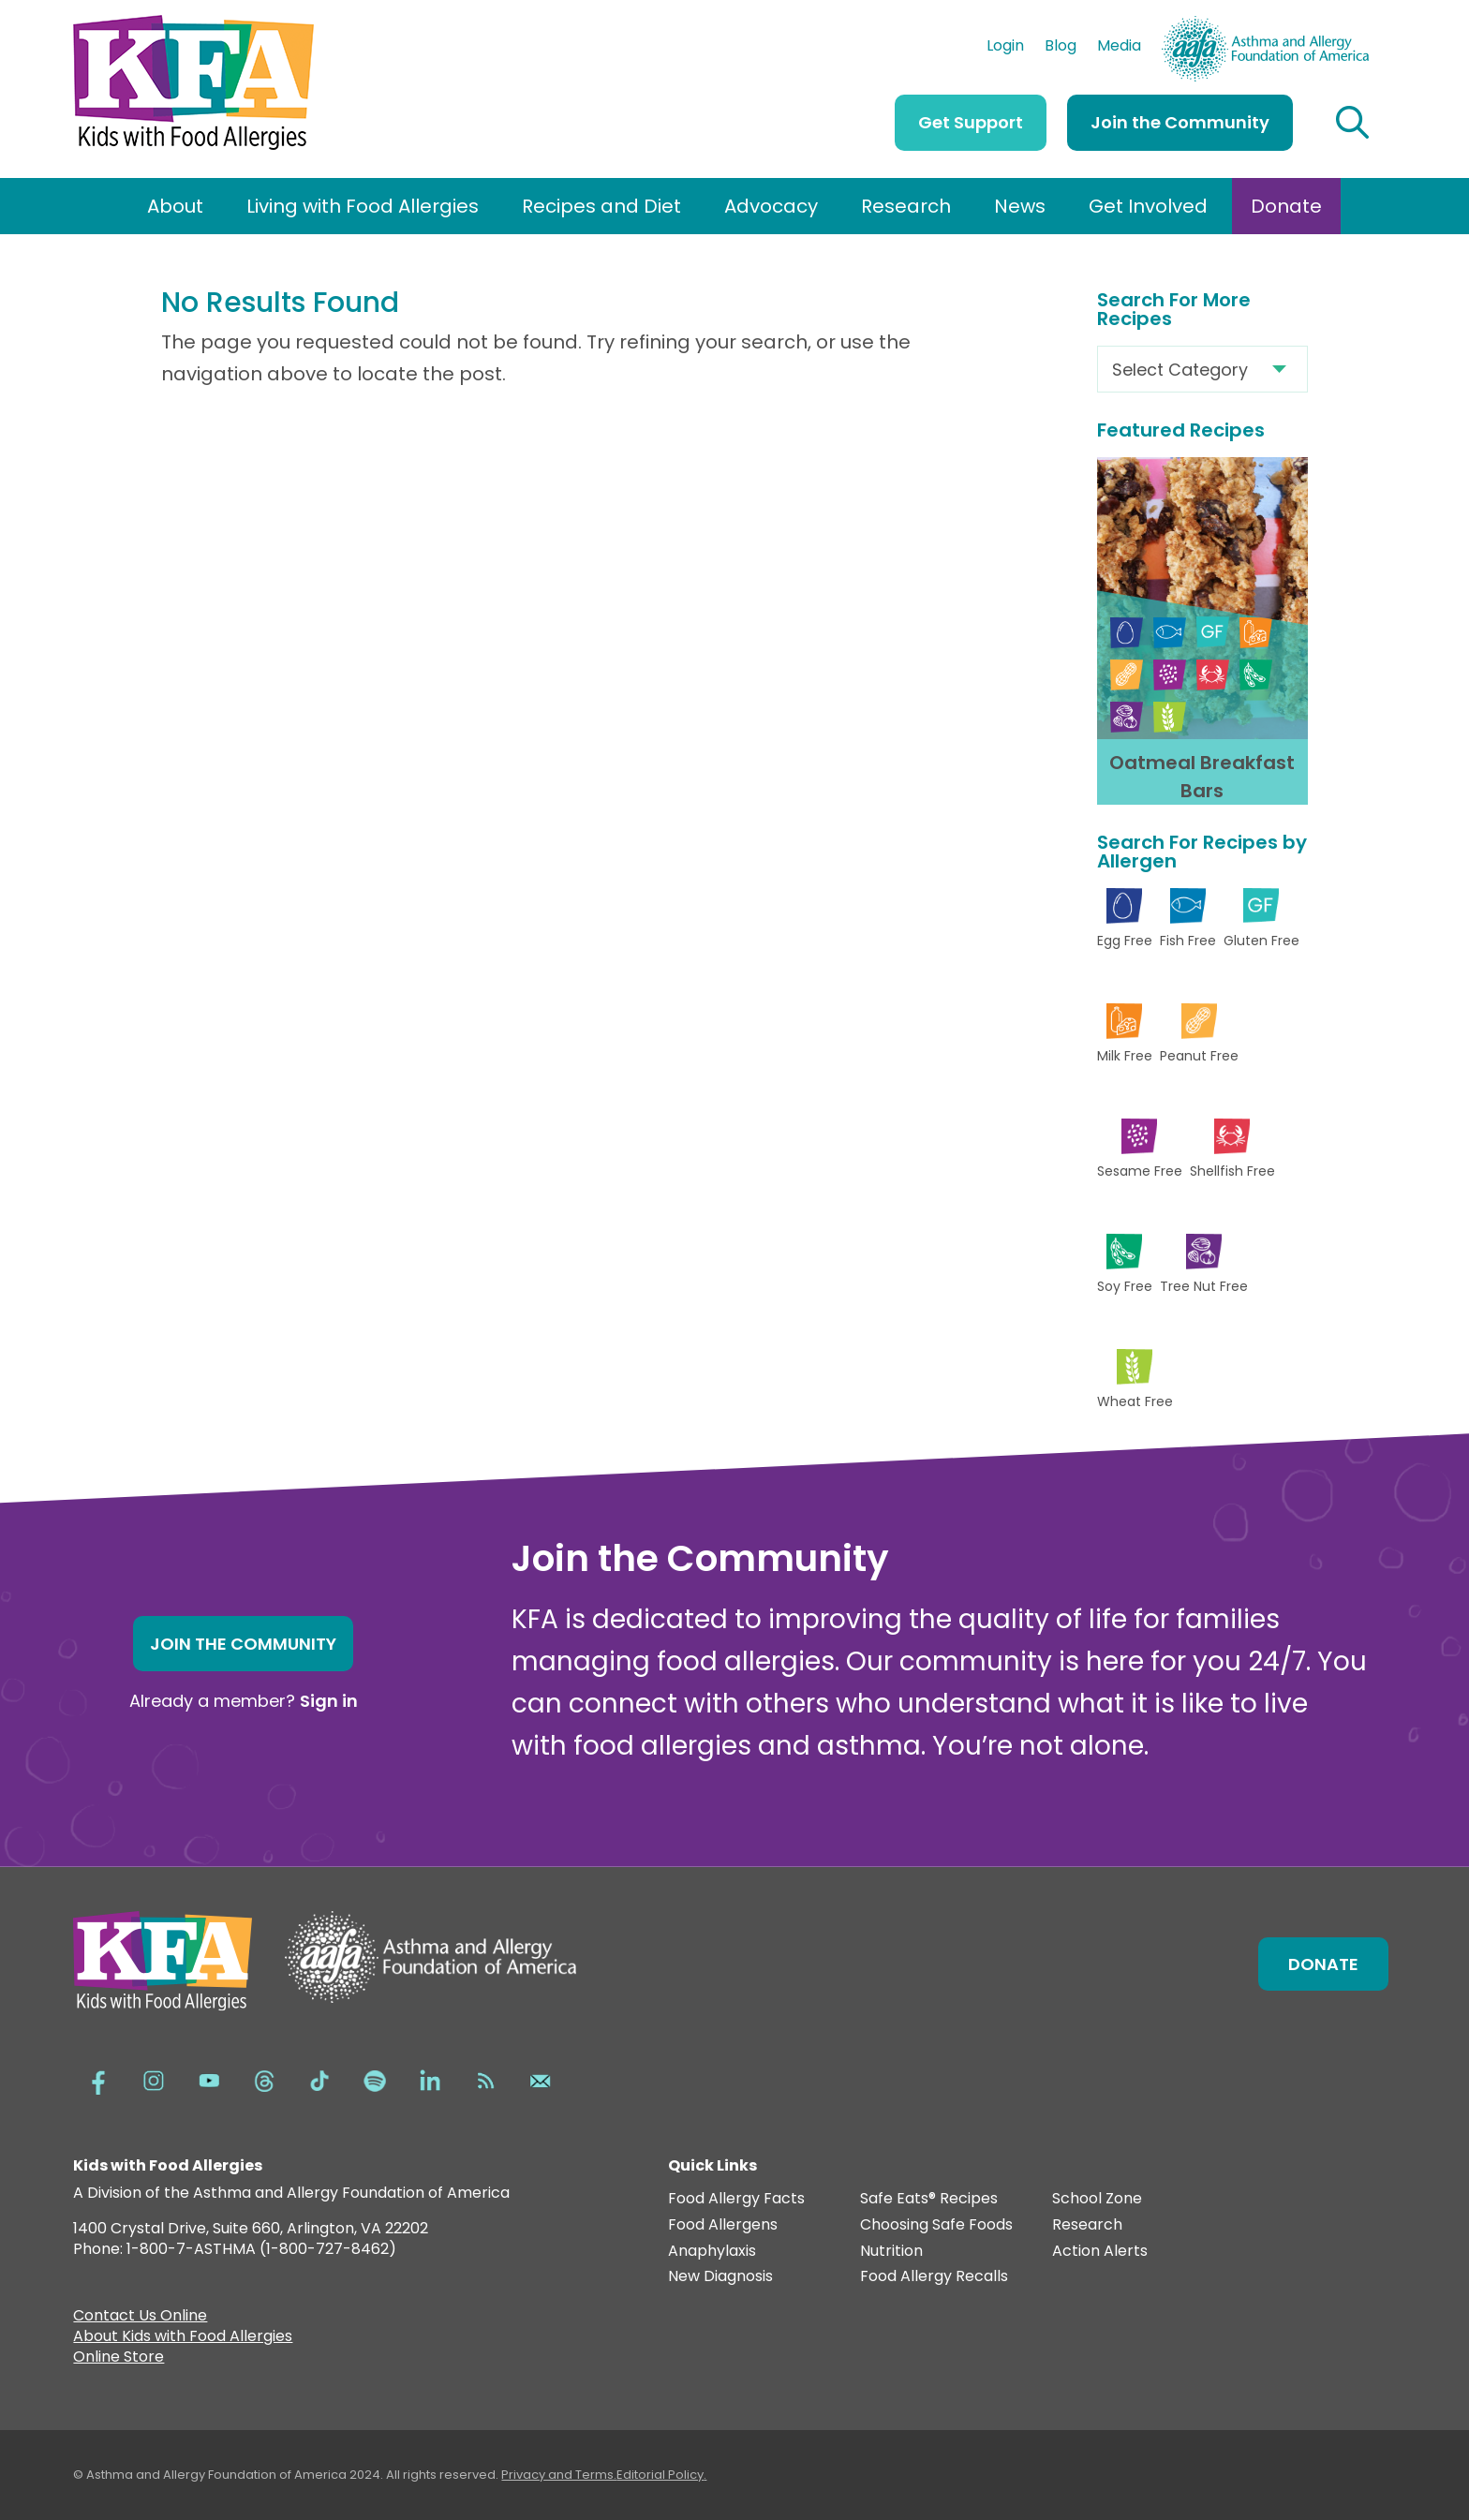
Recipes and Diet (601, 206)
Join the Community (1180, 122)
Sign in (329, 1700)
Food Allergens (723, 2225)
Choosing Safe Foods (936, 2225)
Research (906, 206)
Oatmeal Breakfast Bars (1202, 776)
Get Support (970, 122)
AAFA (1349, 24)
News (1020, 206)
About (175, 206)
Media (1119, 47)
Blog (1060, 47)
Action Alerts (1100, 2251)
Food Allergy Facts (736, 2199)
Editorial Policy (660, 2474)
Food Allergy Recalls (934, 2277)
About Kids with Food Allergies (182, 2338)
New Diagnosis (720, 2277)
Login (1005, 47)
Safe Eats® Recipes (929, 2199)
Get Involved (1148, 206)
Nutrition (891, 2251)
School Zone (1097, 2199)
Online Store (118, 2358)
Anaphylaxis (712, 2251)
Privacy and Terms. (558, 2474)
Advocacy (771, 206)
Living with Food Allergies (362, 206)
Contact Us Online (140, 2317)
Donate (1286, 206)
